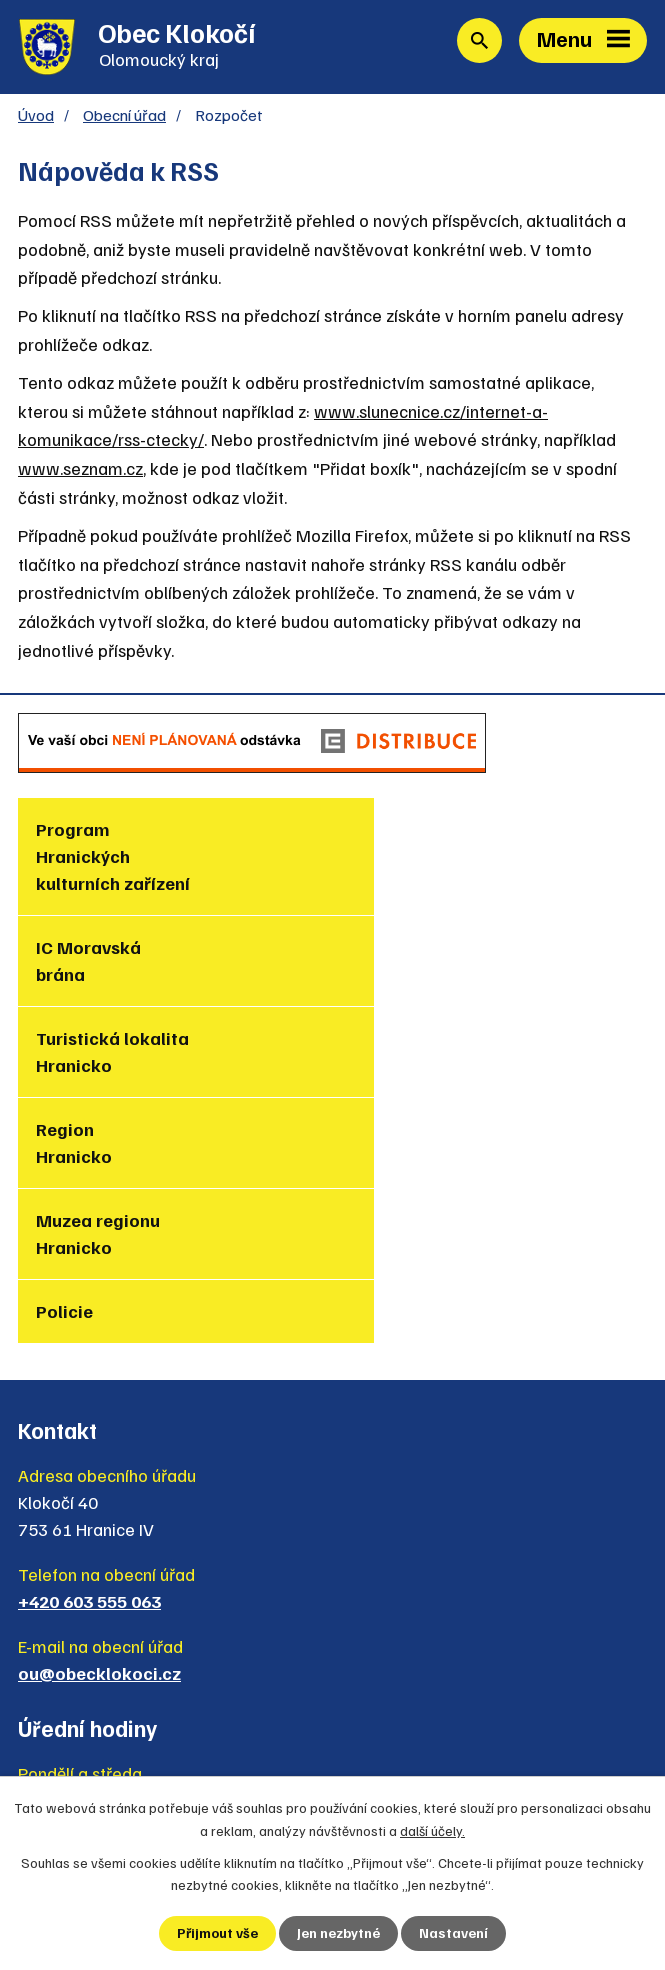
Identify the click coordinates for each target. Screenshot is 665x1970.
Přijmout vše (217, 1933)
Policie (379, 1040)
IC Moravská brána (403, 844)
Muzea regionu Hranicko (98, 1053)
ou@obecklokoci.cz (99, 1429)
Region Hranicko (389, 962)
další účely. (432, 1829)
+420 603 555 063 (89, 1357)
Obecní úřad (124, 116)
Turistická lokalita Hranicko (112, 962)
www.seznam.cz (80, 470)
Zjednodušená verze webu (144, 1754)
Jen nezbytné (338, 1933)
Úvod (36, 116)
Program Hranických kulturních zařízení (113, 858)
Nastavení (453, 1933)
